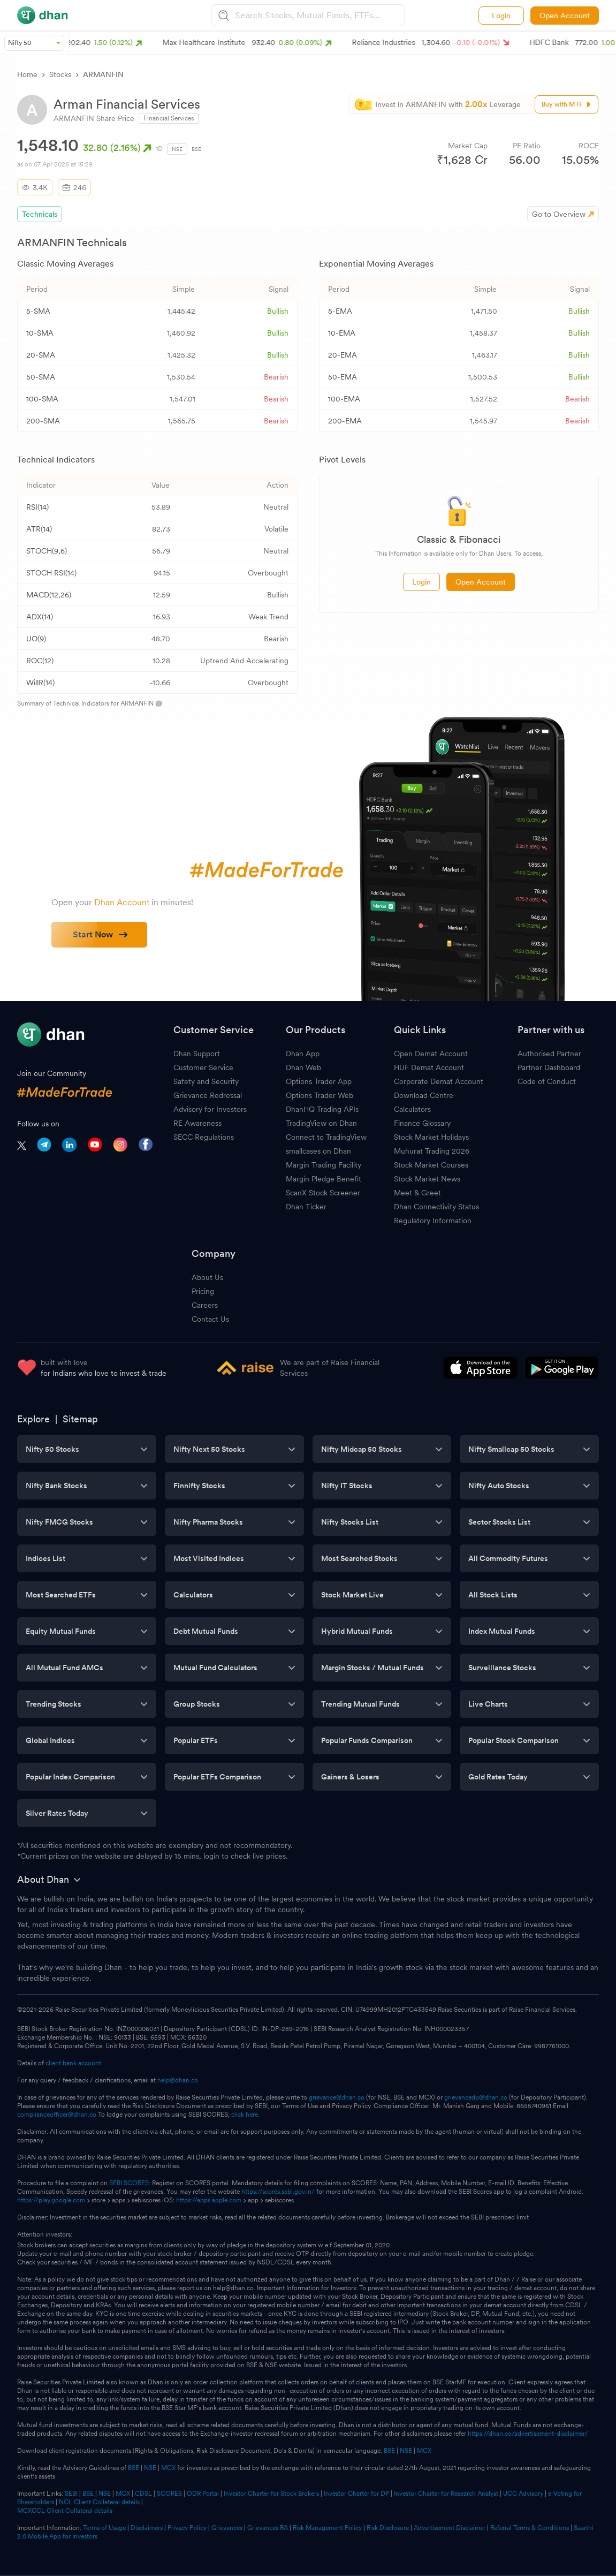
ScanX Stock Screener (323, 1192)
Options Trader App (319, 1081)
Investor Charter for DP (356, 2493)
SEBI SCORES (129, 2183)
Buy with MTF (567, 104)
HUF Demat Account (429, 1067)
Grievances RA (267, 2528)
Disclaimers (147, 2528)
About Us (207, 1277)
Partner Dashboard (549, 1067)
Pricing (203, 1291)
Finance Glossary (422, 1123)
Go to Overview (558, 214)
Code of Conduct (547, 1081)
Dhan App (303, 1053)
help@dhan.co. (178, 2080)
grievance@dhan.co (336, 2097)
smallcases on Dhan (318, 1151)
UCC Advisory (523, 2493)
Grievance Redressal (207, 1095)
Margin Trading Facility (323, 1165)
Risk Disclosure (388, 2528)
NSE (177, 149)
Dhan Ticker (306, 1206)
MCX (424, 2450)
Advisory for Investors (210, 1109)
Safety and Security (206, 1081)
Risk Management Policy (327, 2528)
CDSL (143, 2493)
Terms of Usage (104, 2528)
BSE (196, 149)
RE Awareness (197, 1123)
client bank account (73, 2063)
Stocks (60, 74)
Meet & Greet (417, 1192)
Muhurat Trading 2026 (431, 1151)
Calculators (412, 1109)
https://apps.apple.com (208, 2200)
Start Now (100, 934)
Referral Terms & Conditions (529, 2528)
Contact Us (210, 1319)
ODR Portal (203, 2493)
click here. (245, 2114)
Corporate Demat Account (438, 1081)
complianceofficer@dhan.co (56, 2114)
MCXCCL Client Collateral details (64, 2510)
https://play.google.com (51, 2200)
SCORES (169, 2493)
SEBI (71, 2493)
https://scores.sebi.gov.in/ (278, 2191)
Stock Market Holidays (431, 1137)
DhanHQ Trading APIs (322, 1109)
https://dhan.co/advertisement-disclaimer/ (528, 2433)
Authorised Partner (549, 1053)
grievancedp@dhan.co (475, 2097)
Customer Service (203, 1067)
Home (27, 74)
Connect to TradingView (326, 1137)
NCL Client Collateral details (99, 2502)
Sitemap (80, 1419)
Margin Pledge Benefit (323, 1179)
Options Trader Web (319, 1095)
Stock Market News (427, 1179)
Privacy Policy (187, 2528)
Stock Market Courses (431, 1165)
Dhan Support (196, 1053)
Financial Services (168, 118)
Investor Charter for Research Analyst (446, 2493)
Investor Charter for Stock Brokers (271, 2493)
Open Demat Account (431, 1053)
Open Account (564, 15)
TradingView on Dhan (321, 1123)
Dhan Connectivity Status (436, 1206)
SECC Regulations (203, 1137)
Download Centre (423, 1095)
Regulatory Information (432, 1220)
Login (501, 15)
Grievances (226, 2528)
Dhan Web (303, 1067)
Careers (205, 1305)
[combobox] (318, 15)
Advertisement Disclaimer (449, 2528)
